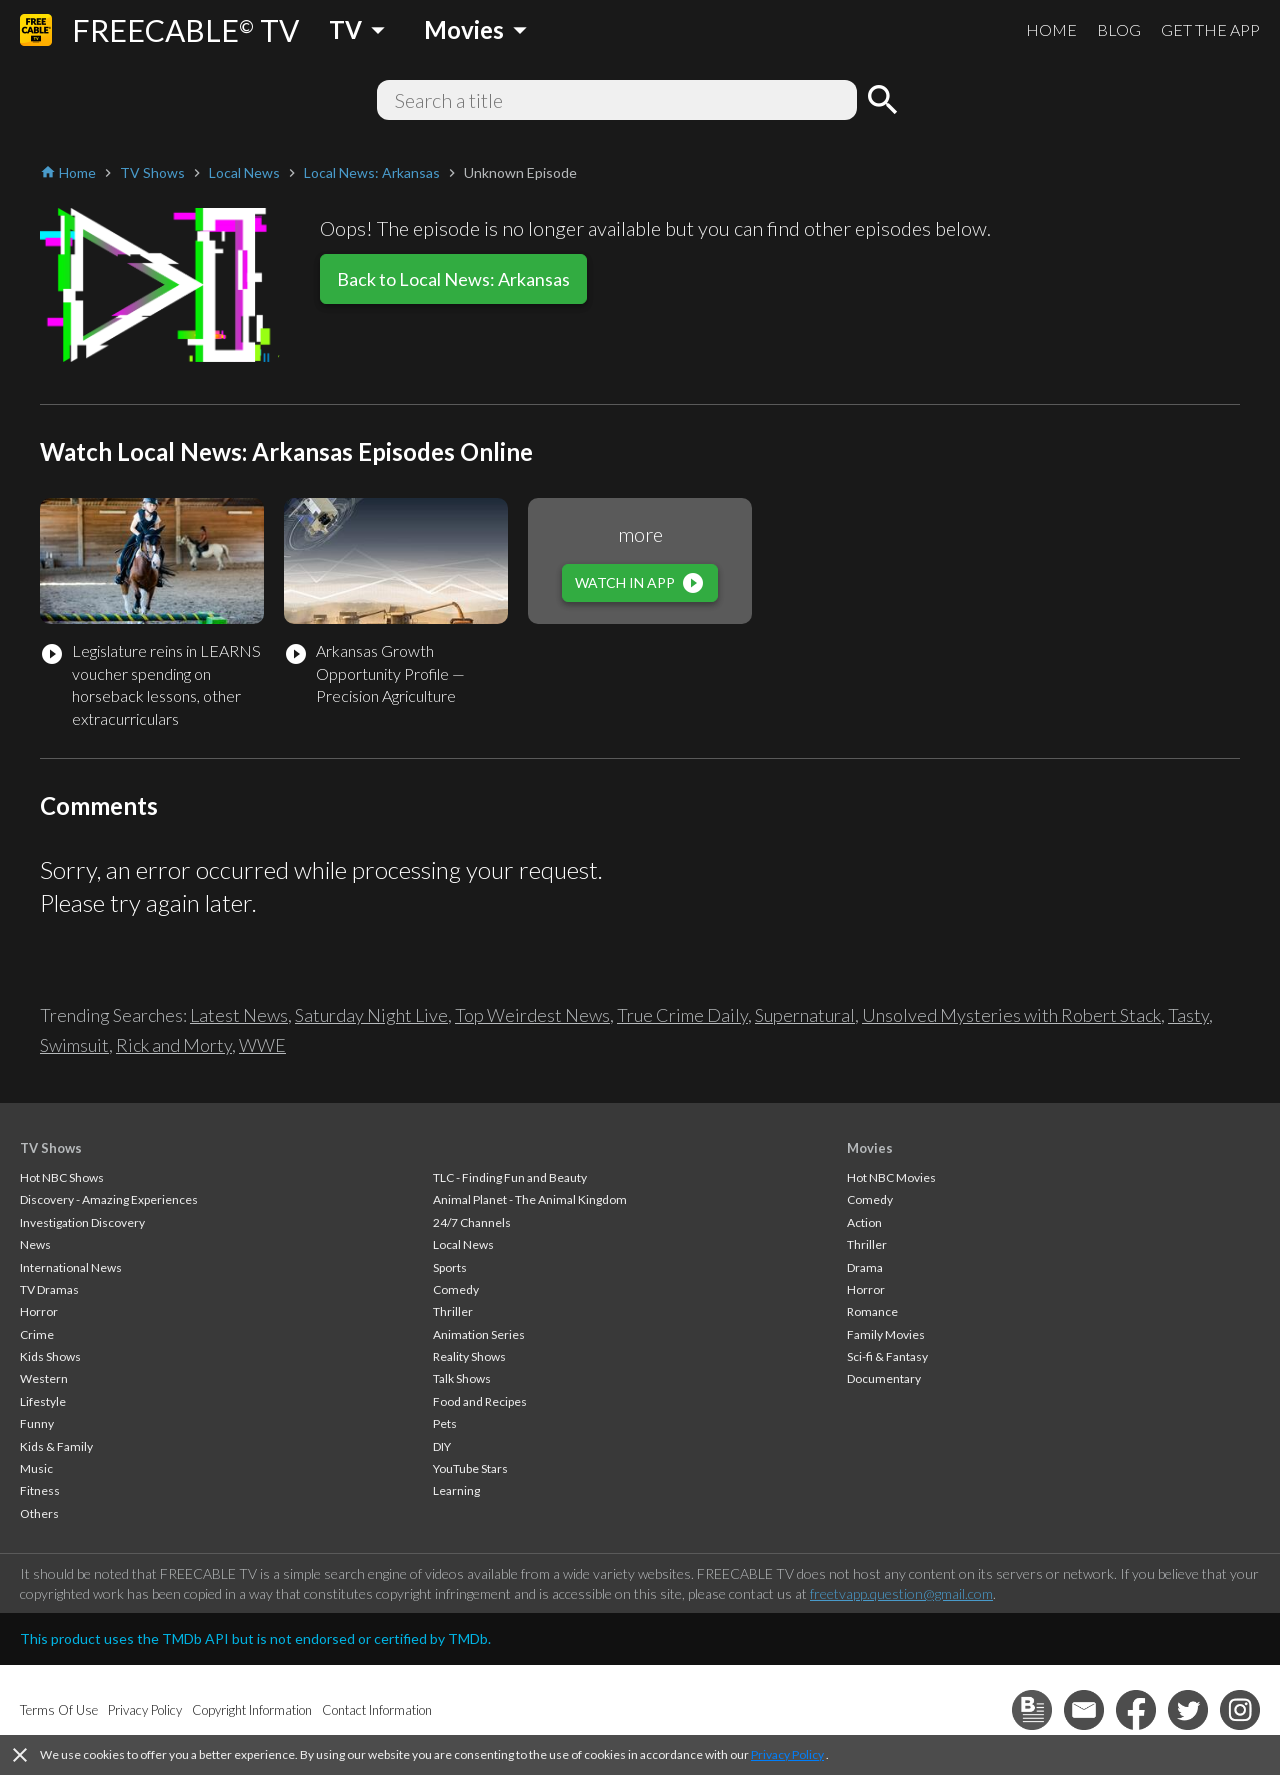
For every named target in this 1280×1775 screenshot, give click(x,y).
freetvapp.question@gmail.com (901, 1593)
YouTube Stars (470, 1468)
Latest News (239, 1015)
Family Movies (886, 1334)
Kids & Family (56, 1446)
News (35, 1244)
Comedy (456, 1289)
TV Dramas (49, 1289)
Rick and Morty (174, 1045)
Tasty (1188, 1015)
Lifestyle (43, 1401)
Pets (445, 1423)
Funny (37, 1423)
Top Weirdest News (532, 1015)
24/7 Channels (472, 1222)
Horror (39, 1311)
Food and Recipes (480, 1401)
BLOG (1119, 29)
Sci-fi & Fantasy (887, 1356)
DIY (442, 1446)
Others (39, 1513)
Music (36, 1468)
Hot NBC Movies (891, 1177)
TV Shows (51, 1148)
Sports (450, 1267)
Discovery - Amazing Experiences (109, 1199)
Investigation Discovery (82, 1222)
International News (71, 1267)
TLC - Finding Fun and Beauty (510, 1177)
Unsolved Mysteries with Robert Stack (1011, 1015)
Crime (37, 1334)
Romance (872, 1311)
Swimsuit (74, 1045)
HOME (1051, 29)
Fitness (40, 1490)
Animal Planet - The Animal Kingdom (530, 1199)
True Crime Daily (682, 1015)
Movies (870, 1148)
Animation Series (479, 1334)
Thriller (453, 1311)
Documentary (884, 1378)
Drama (865, 1267)
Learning (456, 1490)
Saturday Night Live (371, 1015)
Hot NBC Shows (62, 1177)
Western (44, 1378)
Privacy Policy (787, 1754)
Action (864, 1222)
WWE (262, 1045)
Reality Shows (469, 1356)
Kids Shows (50, 1356)
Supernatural (805, 1015)
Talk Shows (462, 1378)
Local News (463, 1244)
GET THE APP (1210, 29)
